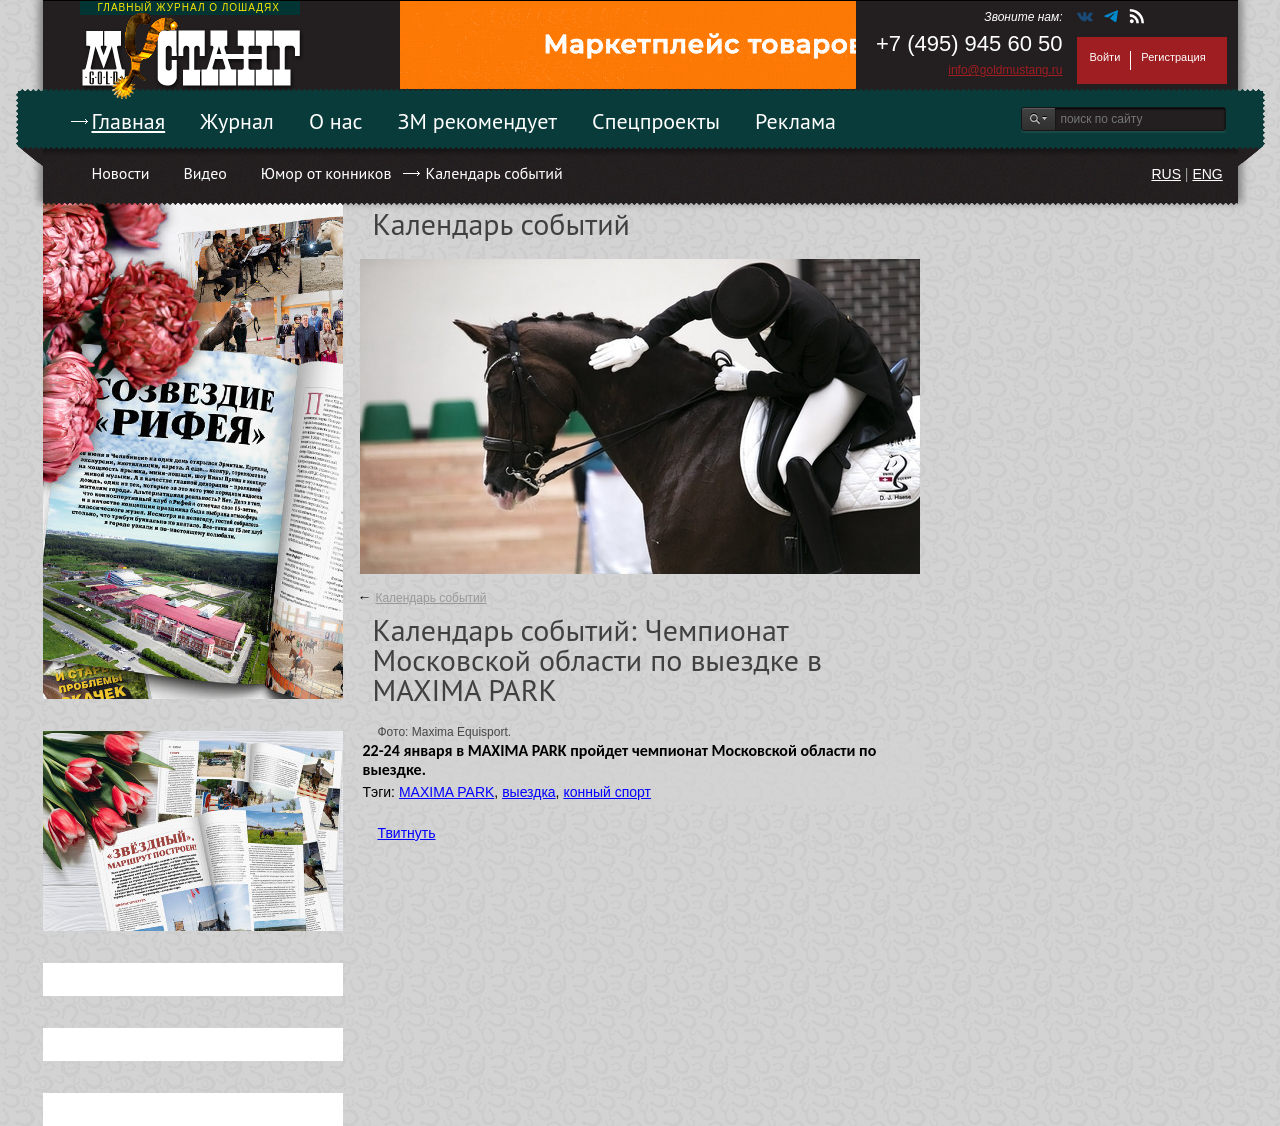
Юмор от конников (326, 173)
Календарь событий (493, 173)
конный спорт (607, 792)
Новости (121, 173)
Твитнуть (407, 833)
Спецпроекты (656, 121)
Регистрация (1173, 57)
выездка (528, 792)
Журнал (237, 121)
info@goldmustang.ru (1005, 70)
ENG (1207, 174)
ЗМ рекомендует (478, 121)
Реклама (795, 121)
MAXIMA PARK (446, 792)
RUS (1166, 174)
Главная (129, 121)
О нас (336, 121)
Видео (204, 173)
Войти (1105, 57)
